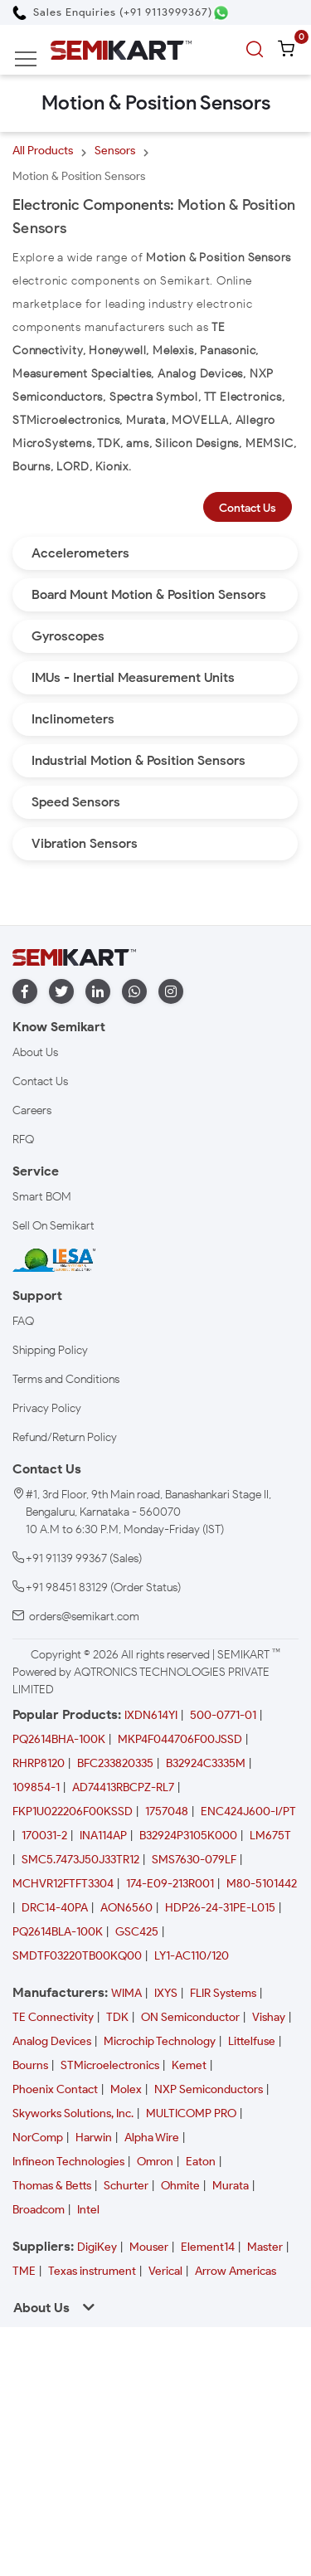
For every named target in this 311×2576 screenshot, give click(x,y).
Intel (88, 2210)
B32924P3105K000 (188, 1836)
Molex (126, 2089)
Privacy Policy (46, 1408)
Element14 (208, 2247)
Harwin (93, 2137)
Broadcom (38, 2210)
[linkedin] (98, 992)
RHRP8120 (38, 1763)
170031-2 (44, 1836)
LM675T (270, 1836)
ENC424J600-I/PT (248, 1811)
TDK (117, 2017)
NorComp (37, 2137)
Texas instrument (92, 2271)
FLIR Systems (223, 1993)
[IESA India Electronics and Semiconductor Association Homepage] (53, 1260)
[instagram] (171, 992)
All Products (42, 151)
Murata (230, 2186)
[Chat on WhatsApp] (221, 13)
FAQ (23, 1321)
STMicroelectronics (110, 2065)
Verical (165, 2271)
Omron (155, 2162)
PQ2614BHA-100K (58, 1739)
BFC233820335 (115, 1763)
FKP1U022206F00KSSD (72, 1811)
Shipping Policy (50, 1350)
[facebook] (25, 992)
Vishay (268, 2017)
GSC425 (136, 1932)
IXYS (165, 1993)
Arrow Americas (235, 2271)
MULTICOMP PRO (191, 2113)
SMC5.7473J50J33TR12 (80, 1860)
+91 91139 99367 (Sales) (84, 1558)
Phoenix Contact (55, 2089)
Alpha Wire (151, 2137)
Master (265, 2247)
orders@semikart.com (84, 1616)
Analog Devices (51, 2041)
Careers (31, 1110)
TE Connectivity (53, 2017)
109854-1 (36, 1787)
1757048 (166, 1811)
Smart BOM (41, 1197)
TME (24, 2271)
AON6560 (126, 1908)
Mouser (148, 2247)
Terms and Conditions (65, 1379)
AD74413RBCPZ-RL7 (123, 1787)
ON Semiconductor (190, 2017)
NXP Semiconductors (208, 2089)
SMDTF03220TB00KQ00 (77, 1956)
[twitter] (61, 992)
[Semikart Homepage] (121, 49)
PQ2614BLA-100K (57, 1932)
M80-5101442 (261, 1884)
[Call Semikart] (112, 12)
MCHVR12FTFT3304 (63, 1884)
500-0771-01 (223, 1715)
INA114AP (103, 1836)
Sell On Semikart (53, 1226)
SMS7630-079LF (194, 1860)
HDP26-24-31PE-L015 (220, 1908)
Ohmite (180, 2186)
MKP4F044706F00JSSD (180, 1739)
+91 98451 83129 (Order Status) (103, 1587)
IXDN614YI (150, 1715)
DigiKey (97, 2247)
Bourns (30, 2065)
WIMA (126, 1993)
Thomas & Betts (51, 2186)
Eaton (201, 2162)
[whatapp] (134, 992)
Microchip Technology (160, 2041)
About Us (35, 1052)
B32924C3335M (205, 1763)
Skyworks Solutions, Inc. (73, 2113)
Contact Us (247, 508)
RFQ (23, 1139)
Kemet (189, 2065)
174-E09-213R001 (170, 1884)
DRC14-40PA (55, 1908)
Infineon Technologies (68, 2162)
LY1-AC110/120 (191, 1956)
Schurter (126, 2186)
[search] (257, 50)
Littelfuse (251, 2041)
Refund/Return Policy (64, 1437)
